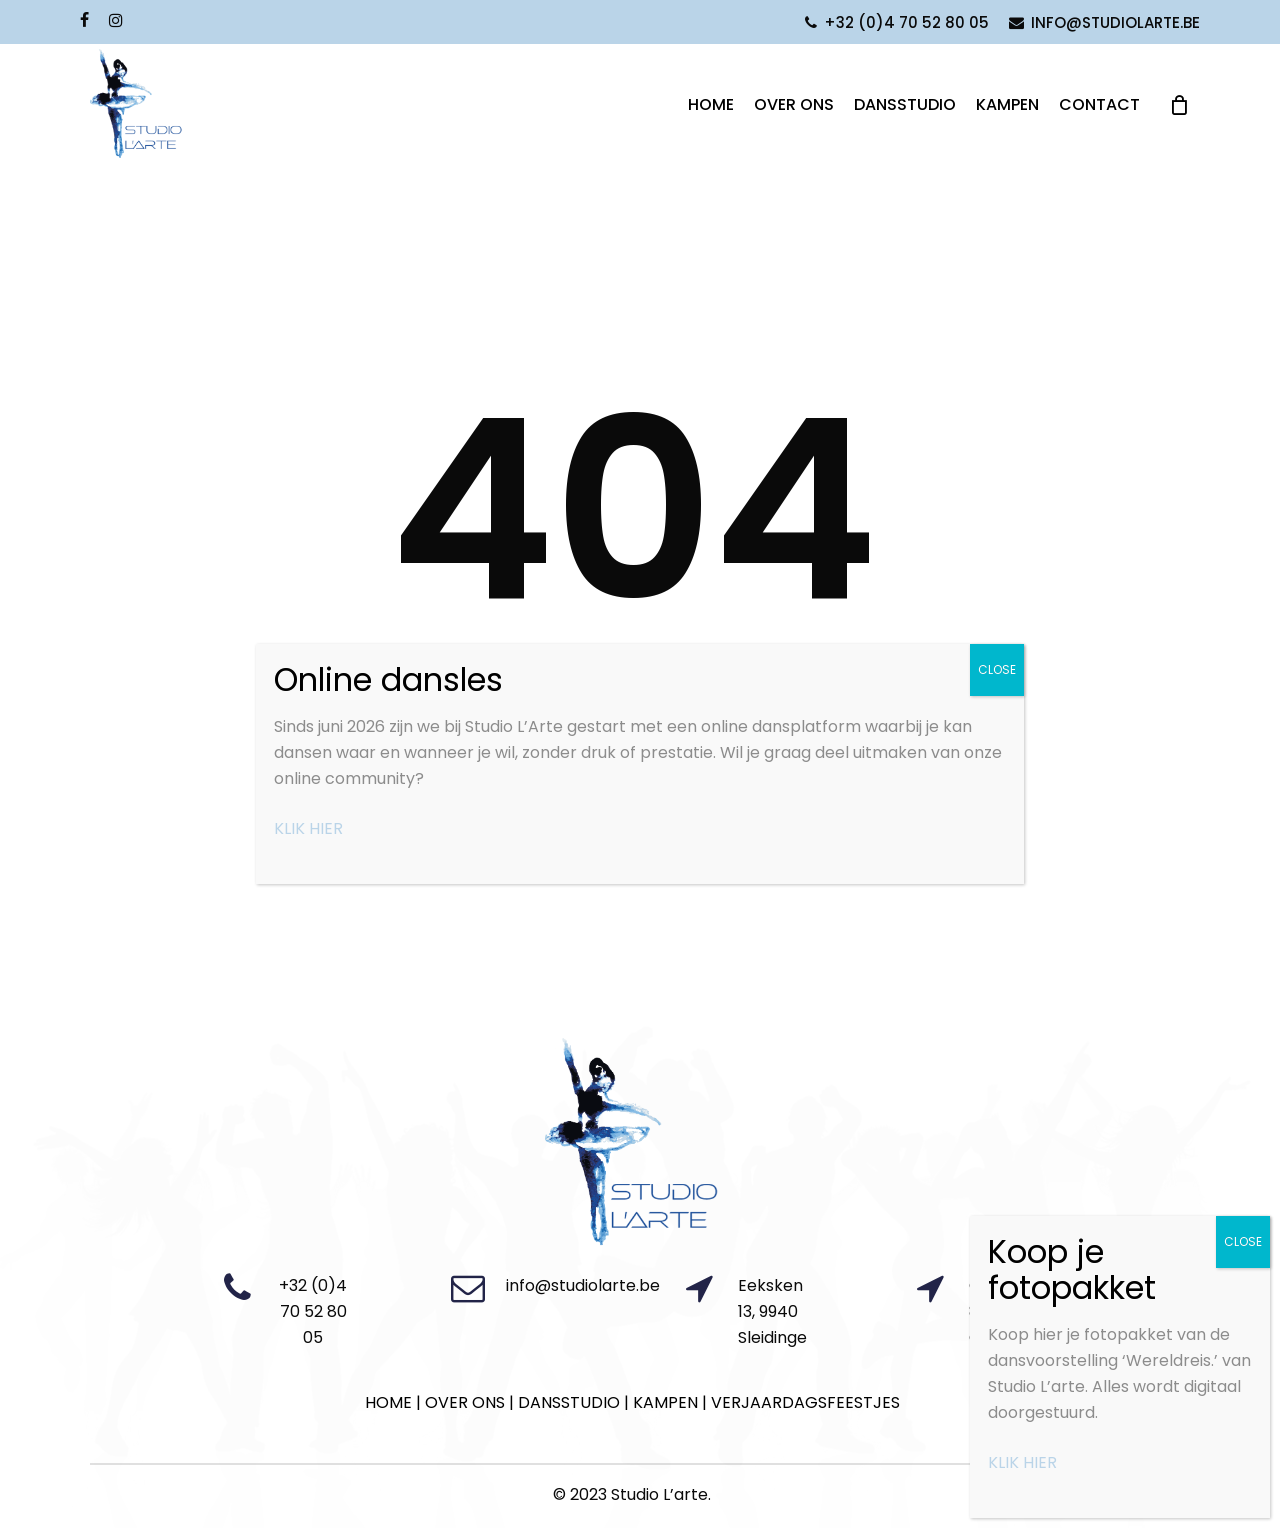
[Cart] (1179, 142)
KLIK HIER (1022, 1462)
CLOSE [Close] (1243, 1241)
